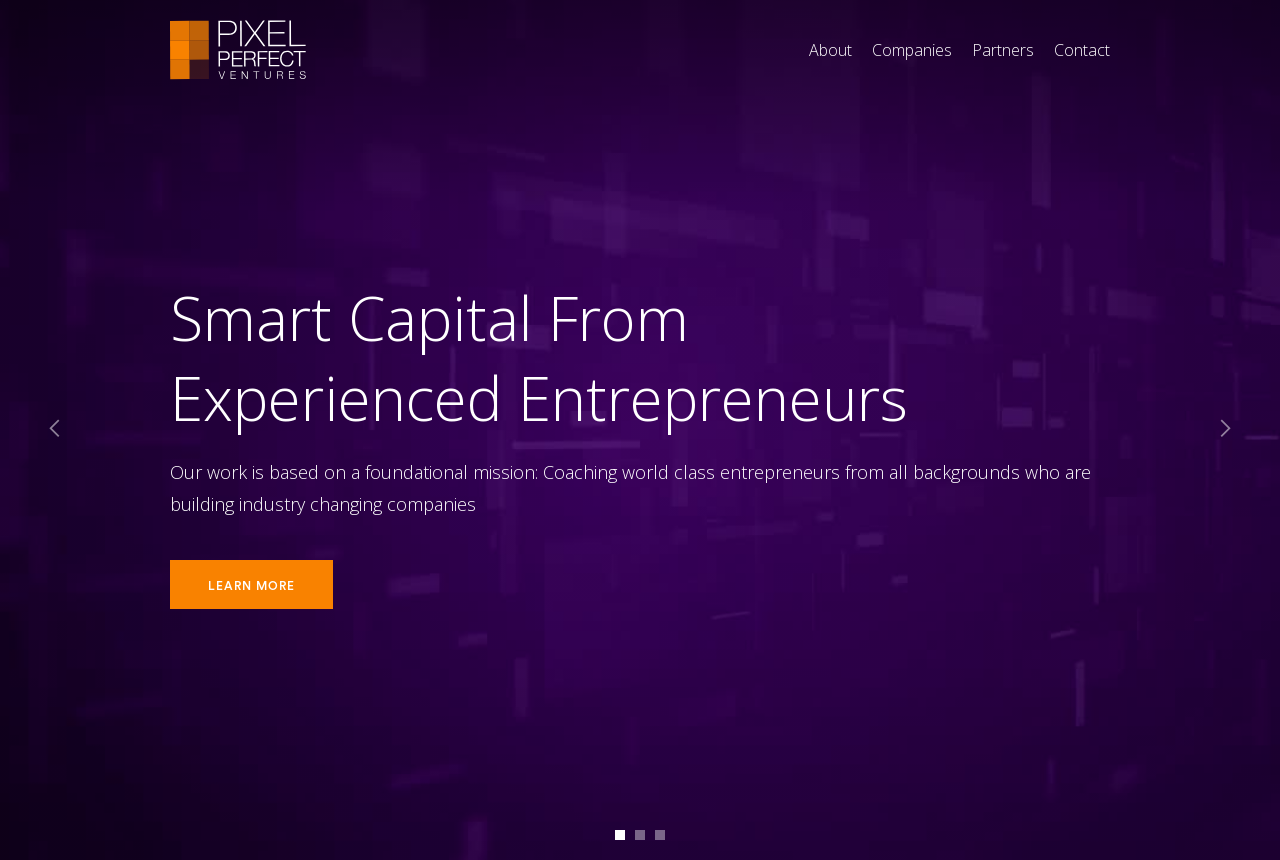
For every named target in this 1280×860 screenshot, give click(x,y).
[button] (55, 430)
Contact (1082, 50)
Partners (1003, 50)
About (830, 50)
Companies (912, 50)
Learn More (251, 586)
